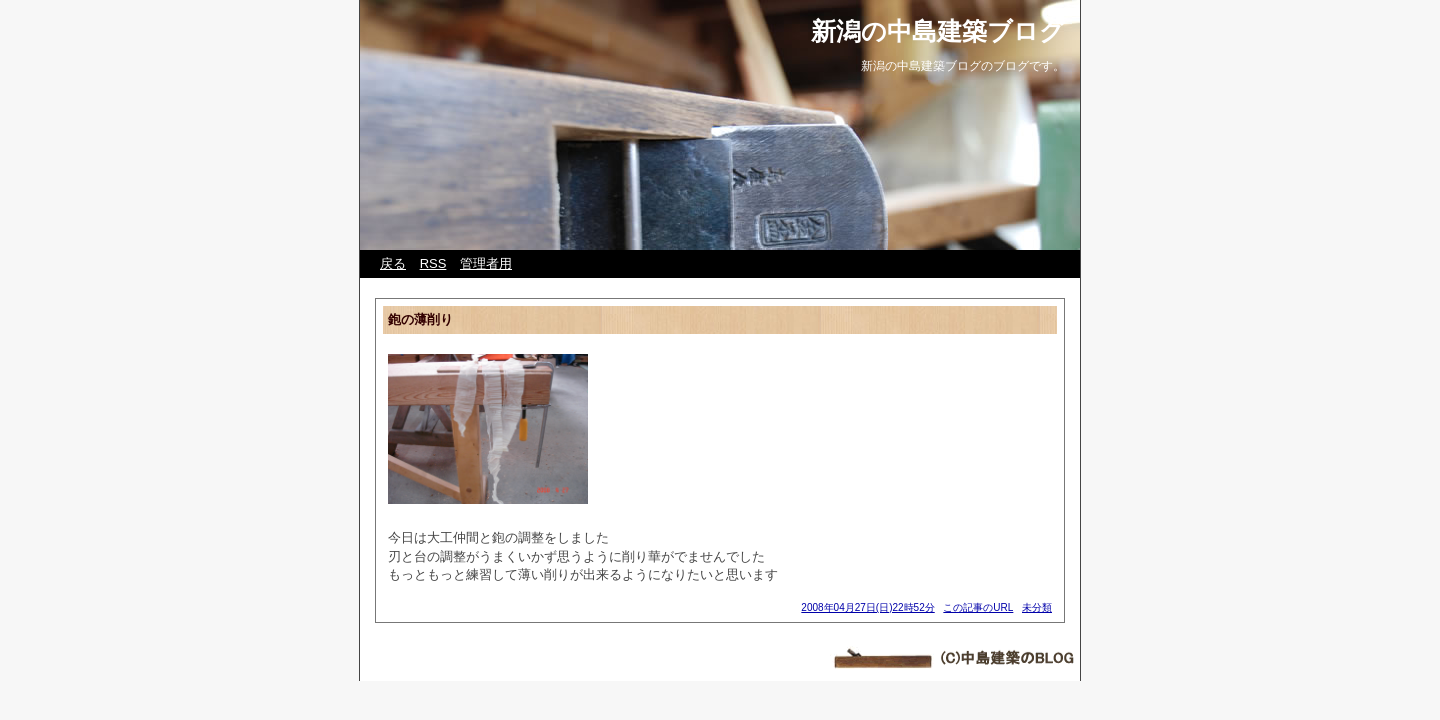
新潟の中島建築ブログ (938, 31)
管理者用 (486, 263)
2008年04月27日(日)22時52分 (867, 607)
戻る (393, 263)
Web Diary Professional (487, 651)
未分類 (1037, 607)
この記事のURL (978, 607)
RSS (433, 263)
